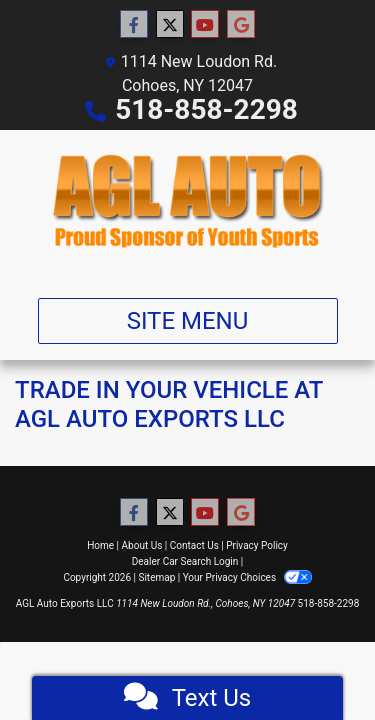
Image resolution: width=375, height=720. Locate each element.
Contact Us (194, 545)
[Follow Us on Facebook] (134, 25)
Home (100, 545)
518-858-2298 (206, 109)
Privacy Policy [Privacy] (257, 545)
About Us (142, 545)
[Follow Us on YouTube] (205, 25)
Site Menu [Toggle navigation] (188, 321)
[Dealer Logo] (187, 206)
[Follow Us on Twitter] (170, 25)
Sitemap (156, 577)
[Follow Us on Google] (241, 25)
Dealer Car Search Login (185, 561)
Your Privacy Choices (247, 577)
